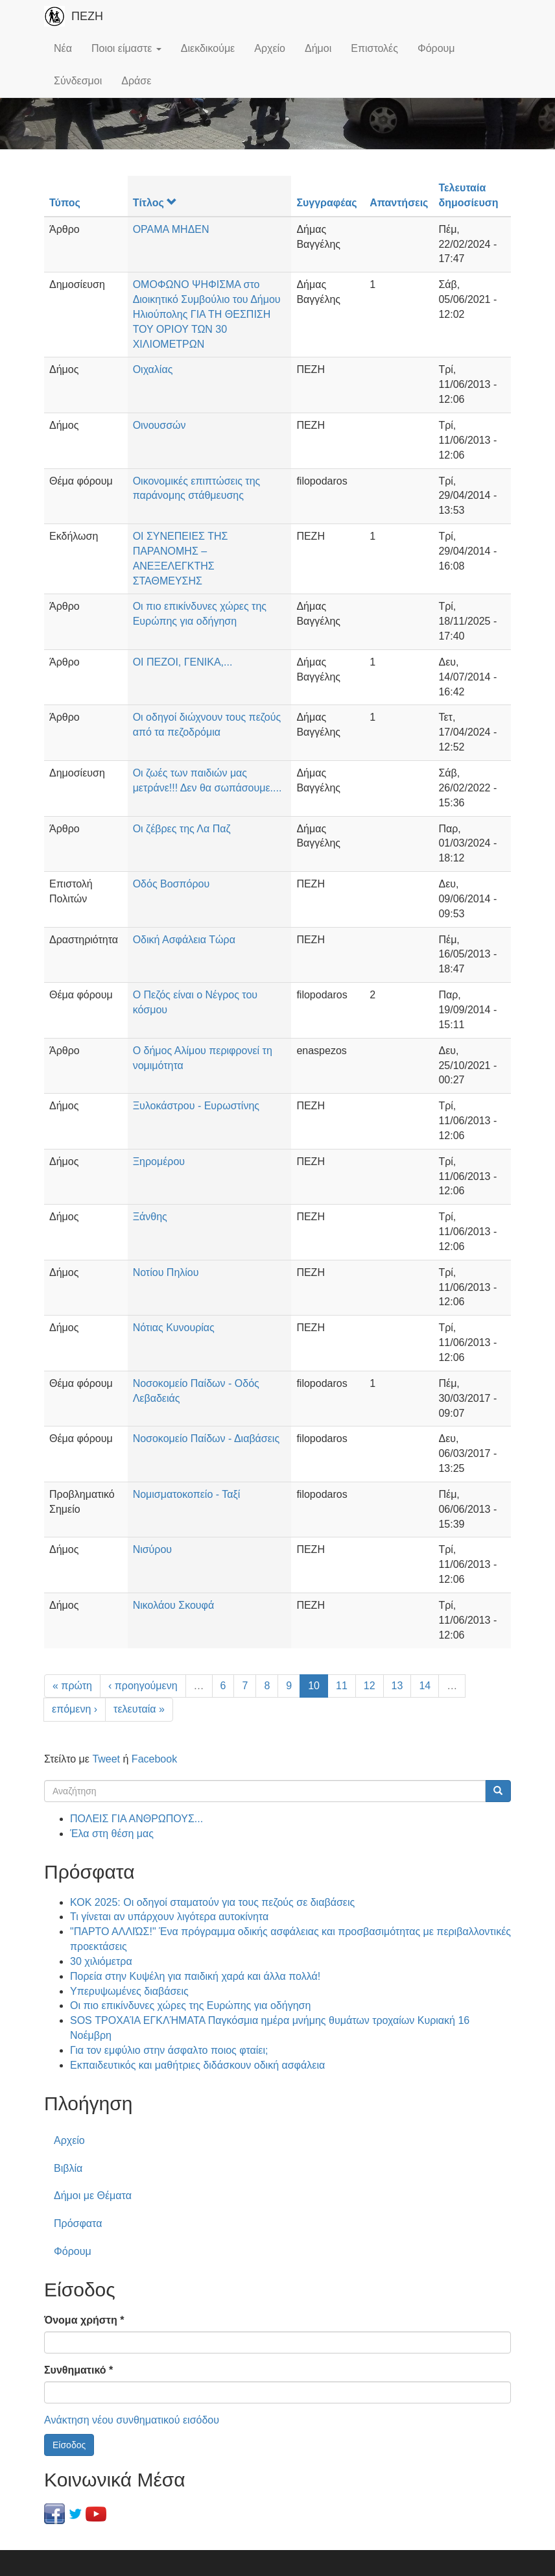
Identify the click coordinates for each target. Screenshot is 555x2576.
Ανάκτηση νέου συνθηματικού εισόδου (131, 2420)
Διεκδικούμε (208, 48)
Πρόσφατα (78, 2223)
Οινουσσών (159, 425)
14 (425, 1685)
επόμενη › (74, 1709)
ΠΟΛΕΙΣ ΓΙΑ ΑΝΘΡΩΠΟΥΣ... (136, 1818)
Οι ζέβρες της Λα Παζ (182, 828)
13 (397, 1685)
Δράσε (136, 80)
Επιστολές (374, 48)
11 (342, 1685)
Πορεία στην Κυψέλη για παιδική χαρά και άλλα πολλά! (195, 1976)
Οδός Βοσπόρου (171, 883)
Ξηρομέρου (159, 1161)
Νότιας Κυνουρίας (174, 1327)
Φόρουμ (436, 48)
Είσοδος (69, 2445)
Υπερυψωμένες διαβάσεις (129, 1991)
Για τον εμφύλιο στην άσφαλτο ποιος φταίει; (169, 2050)
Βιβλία (68, 2168)
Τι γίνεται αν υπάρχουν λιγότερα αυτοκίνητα (169, 1916)
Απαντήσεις (399, 202)
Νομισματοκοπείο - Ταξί (187, 1494)
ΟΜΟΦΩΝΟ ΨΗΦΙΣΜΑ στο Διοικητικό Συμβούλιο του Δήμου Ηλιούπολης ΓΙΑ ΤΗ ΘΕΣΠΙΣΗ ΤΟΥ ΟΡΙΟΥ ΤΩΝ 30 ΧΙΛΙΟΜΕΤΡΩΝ (207, 314)
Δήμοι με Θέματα (93, 2195)
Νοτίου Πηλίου (166, 1272)
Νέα (63, 48)
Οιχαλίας (153, 369)
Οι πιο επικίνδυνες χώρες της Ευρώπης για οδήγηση (190, 2005)
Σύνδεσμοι (78, 80)
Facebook (154, 1758)
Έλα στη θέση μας (112, 1833)
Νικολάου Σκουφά (174, 1605)
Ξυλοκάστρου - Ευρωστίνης (196, 1105)
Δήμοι (318, 48)
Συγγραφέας (326, 202)
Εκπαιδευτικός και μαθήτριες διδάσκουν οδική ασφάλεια (197, 2065)
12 (369, 1685)
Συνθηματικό (78, 2370)
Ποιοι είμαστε (126, 48)
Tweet (106, 1758)
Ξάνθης (150, 1216)
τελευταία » (139, 1709)
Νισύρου (152, 1549)
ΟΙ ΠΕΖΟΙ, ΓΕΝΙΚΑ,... (183, 662)
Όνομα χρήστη (84, 2320)
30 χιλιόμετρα (101, 1961)
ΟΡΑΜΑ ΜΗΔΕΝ (171, 229)
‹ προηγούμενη (143, 1685)
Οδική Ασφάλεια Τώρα (184, 939)
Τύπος (64, 202)
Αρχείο (269, 48)
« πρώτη (72, 1685)
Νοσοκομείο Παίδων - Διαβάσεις (206, 1438)
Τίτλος (155, 202)
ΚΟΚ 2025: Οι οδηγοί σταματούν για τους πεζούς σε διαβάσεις (212, 1902)
